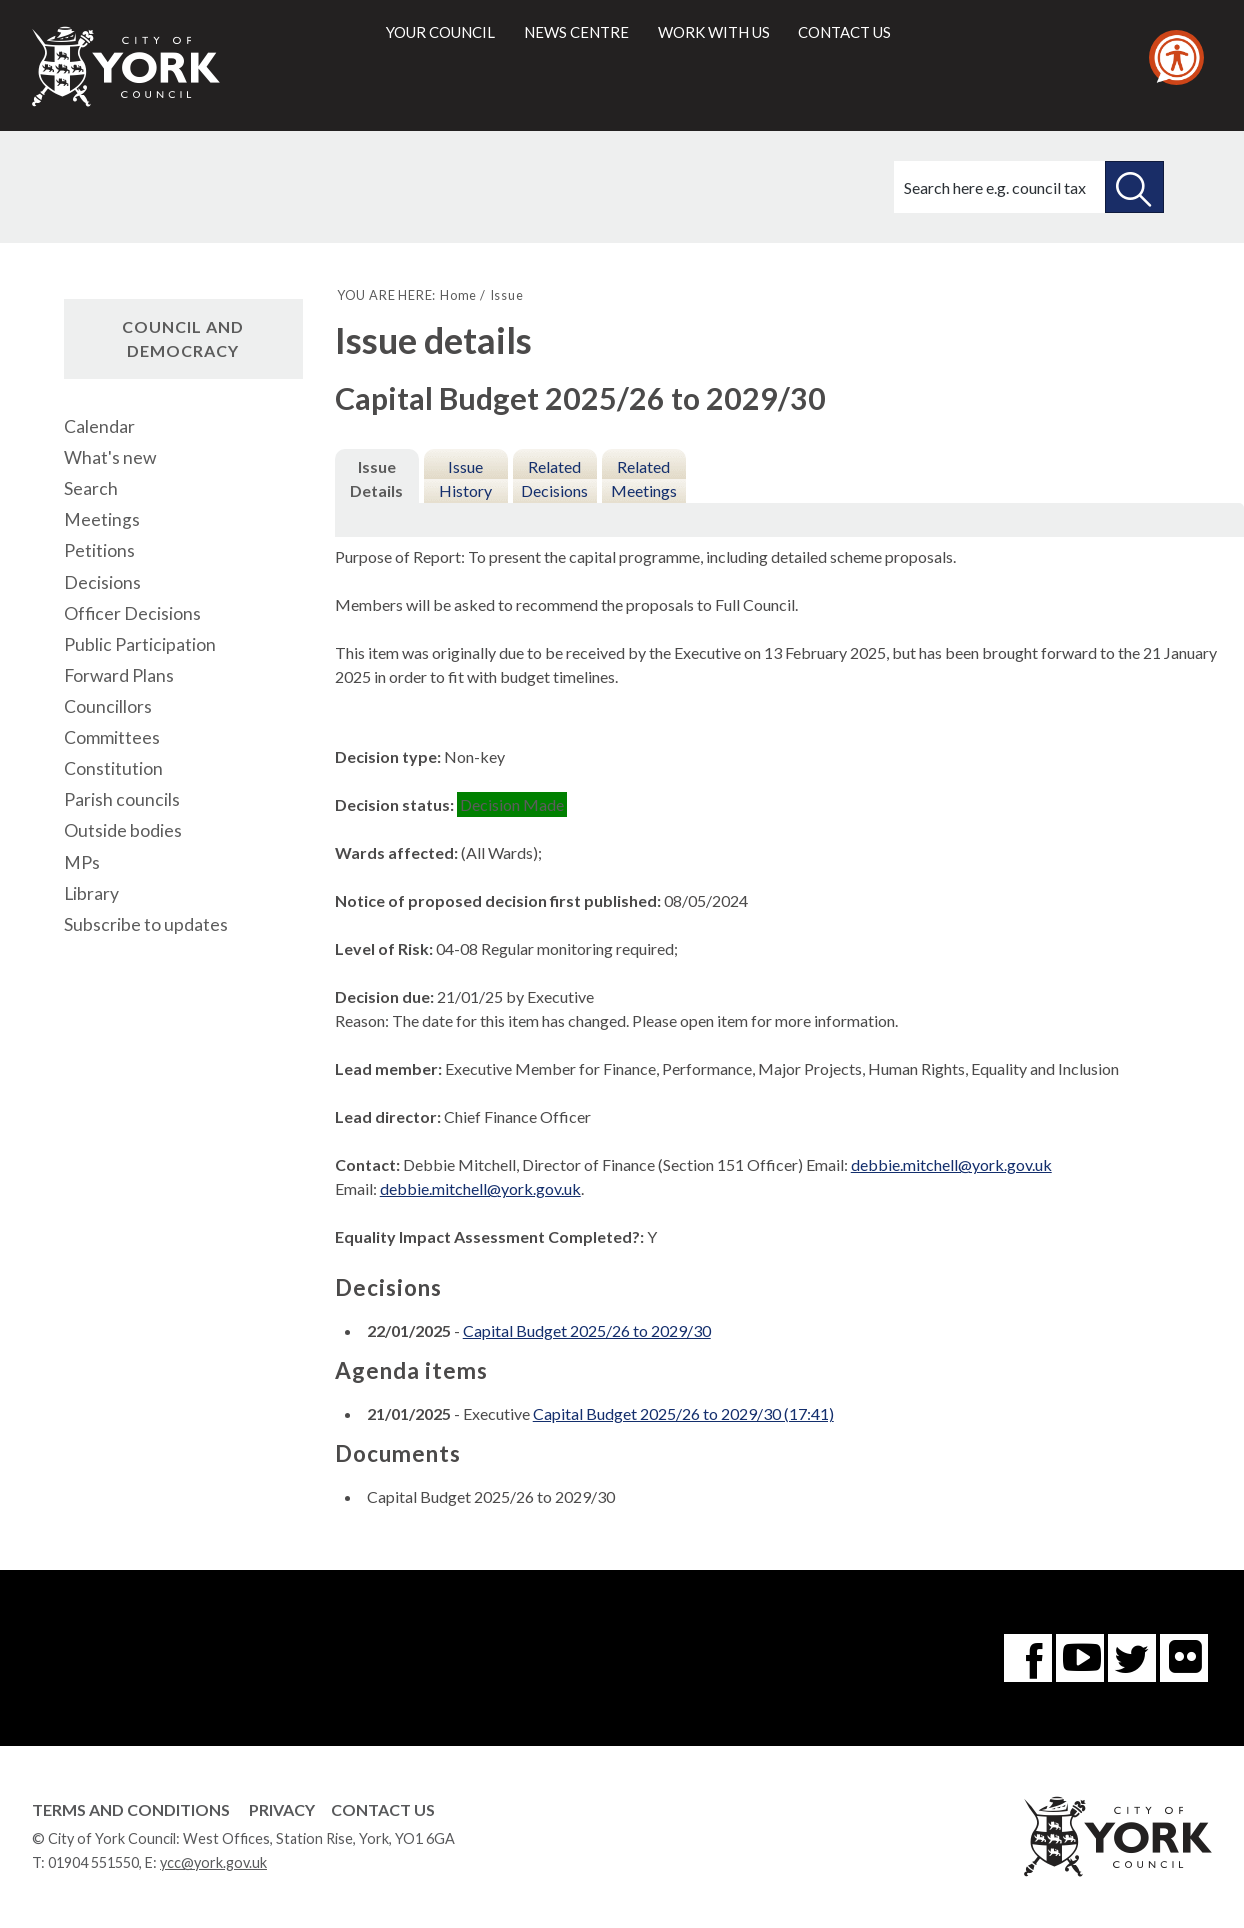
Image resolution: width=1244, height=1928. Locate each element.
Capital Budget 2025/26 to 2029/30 (587, 1330)
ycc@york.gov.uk (213, 1862)
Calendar (99, 426)
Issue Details (376, 478)
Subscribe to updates (146, 924)
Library (91, 893)
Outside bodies (123, 830)
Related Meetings (644, 478)
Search (91, 488)
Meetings (102, 519)
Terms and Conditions (131, 1809)
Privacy (282, 1809)
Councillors (108, 706)
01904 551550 (93, 1862)
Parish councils (122, 799)
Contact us (844, 32)
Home (458, 295)
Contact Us (383, 1809)
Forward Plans (119, 675)
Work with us (714, 32)
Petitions (99, 550)
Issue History (465, 478)
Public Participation (140, 644)
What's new (110, 457)
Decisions (102, 582)
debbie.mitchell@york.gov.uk (951, 1164)
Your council (440, 32)
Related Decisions (554, 478)
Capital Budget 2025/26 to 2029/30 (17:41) (683, 1413)
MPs (82, 862)
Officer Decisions (132, 613)
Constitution (113, 768)
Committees (112, 737)
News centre (576, 32)
